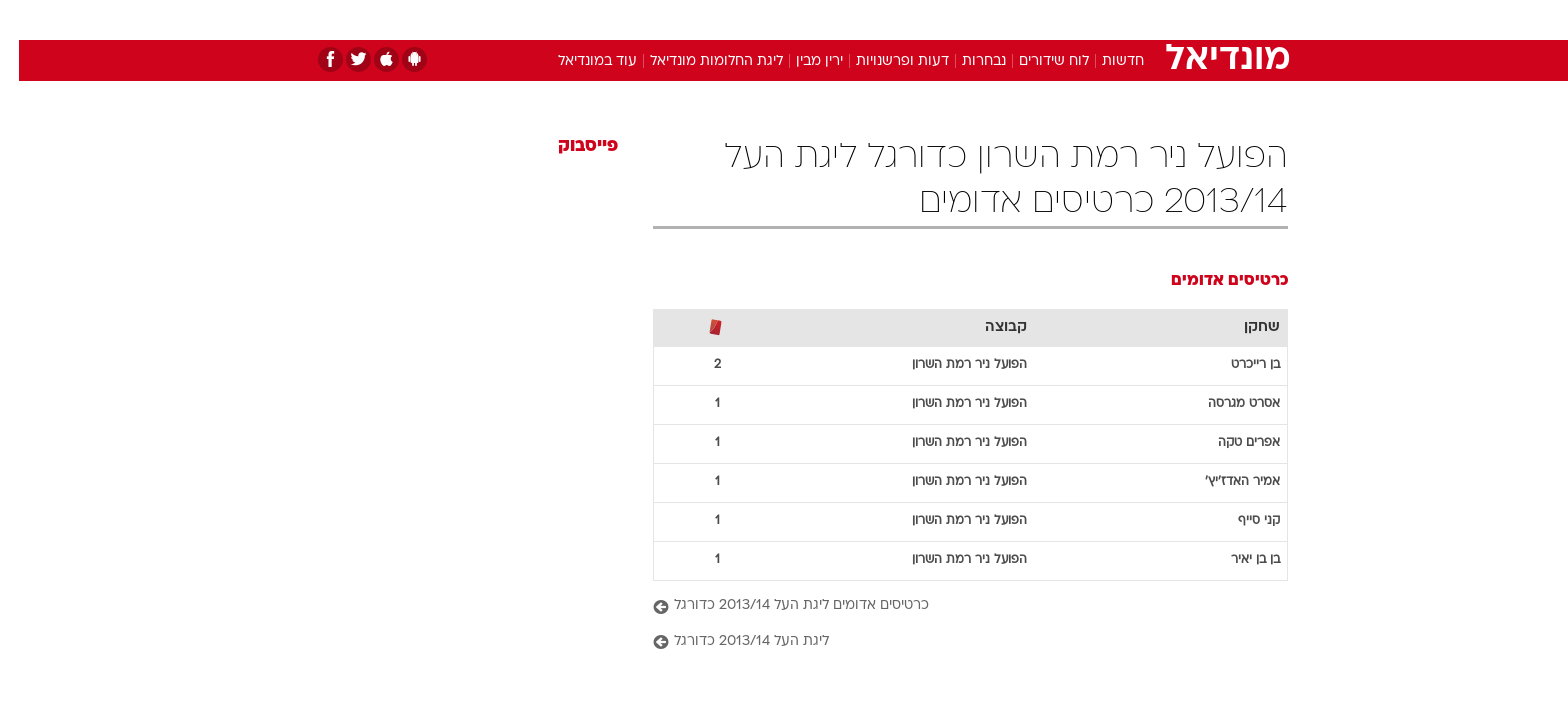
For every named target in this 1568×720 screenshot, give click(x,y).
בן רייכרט (1236, 365)
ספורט (1070, 19)
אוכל (834, 19)
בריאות (772, 19)
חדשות (1138, 19)
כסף (886, 19)
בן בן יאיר (1236, 560)
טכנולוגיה (629, 19)
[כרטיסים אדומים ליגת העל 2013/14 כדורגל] (951, 606)
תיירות (704, 19)
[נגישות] (27, 20)
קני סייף (1240, 521)
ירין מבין (800, 61)
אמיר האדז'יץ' (1223, 482)
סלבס (942, 19)
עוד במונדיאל (578, 61)
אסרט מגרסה (1225, 404)
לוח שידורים (1035, 61)
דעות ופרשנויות (883, 61)
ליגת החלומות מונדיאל (697, 61)
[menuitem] (1126, 20)
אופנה (555, 19)
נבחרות (965, 61)
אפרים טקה (1230, 443)
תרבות (1005, 19)
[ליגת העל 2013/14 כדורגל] (951, 642)
